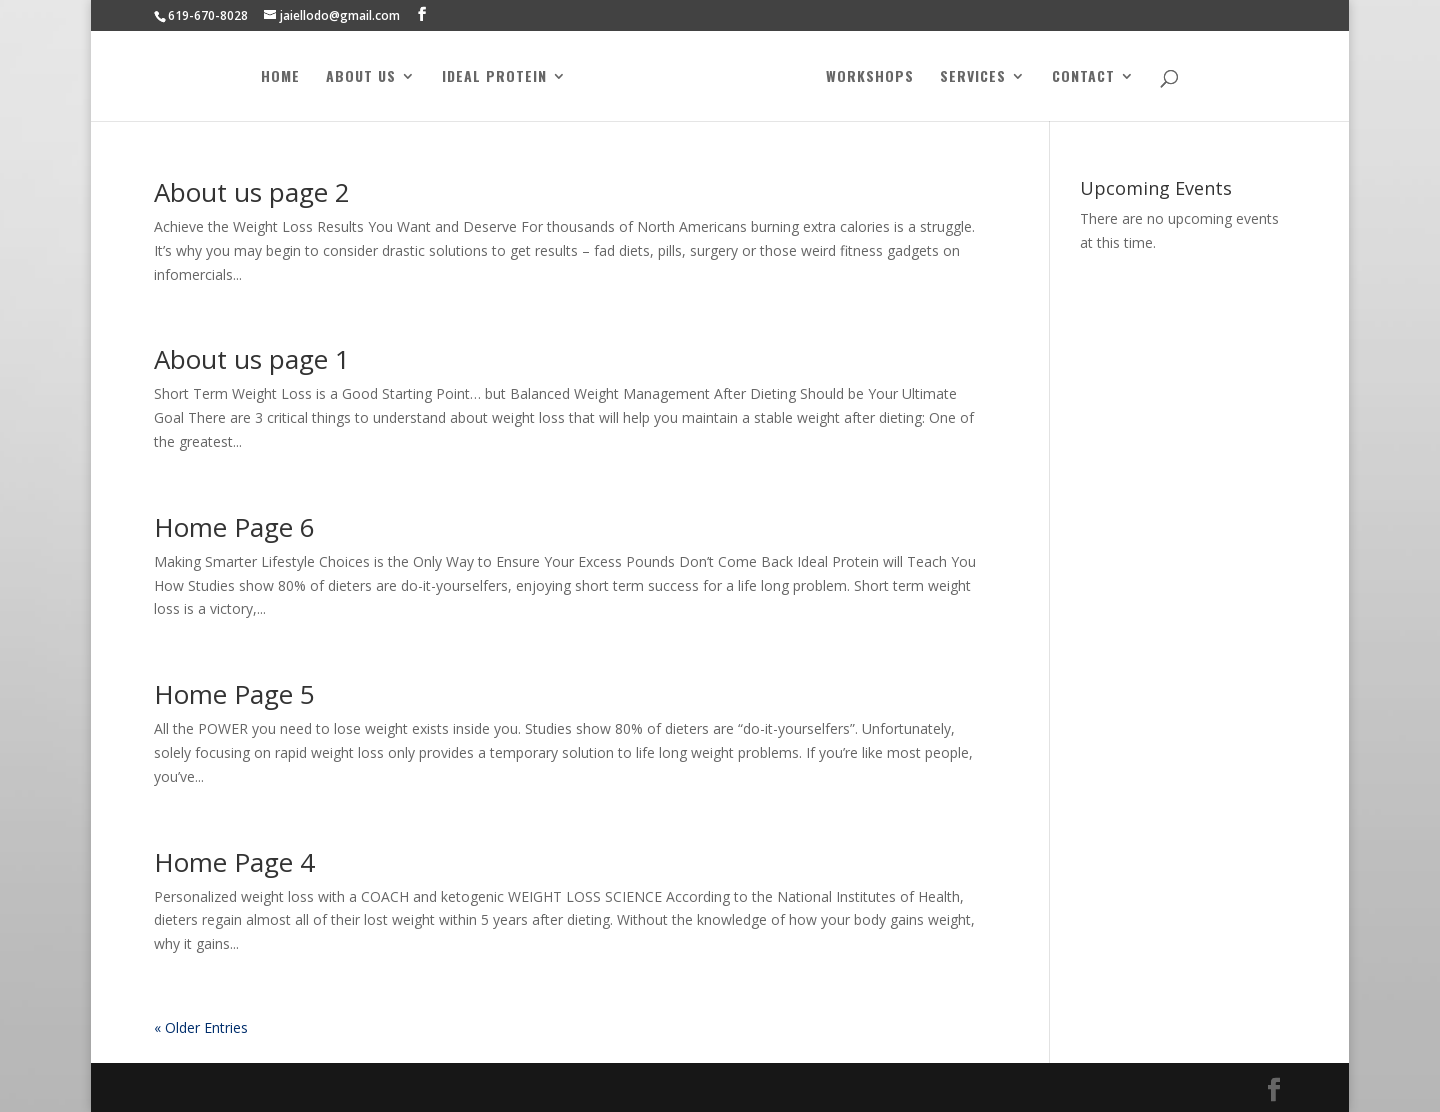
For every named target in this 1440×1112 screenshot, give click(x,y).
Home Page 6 (234, 527)
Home (280, 77)
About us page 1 (252, 359)
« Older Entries (201, 1027)
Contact (1083, 77)
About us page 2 (252, 192)
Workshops (870, 77)
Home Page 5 (234, 694)
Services (973, 77)
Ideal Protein (494, 77)
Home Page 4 (234, 862)
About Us (361, 77)
